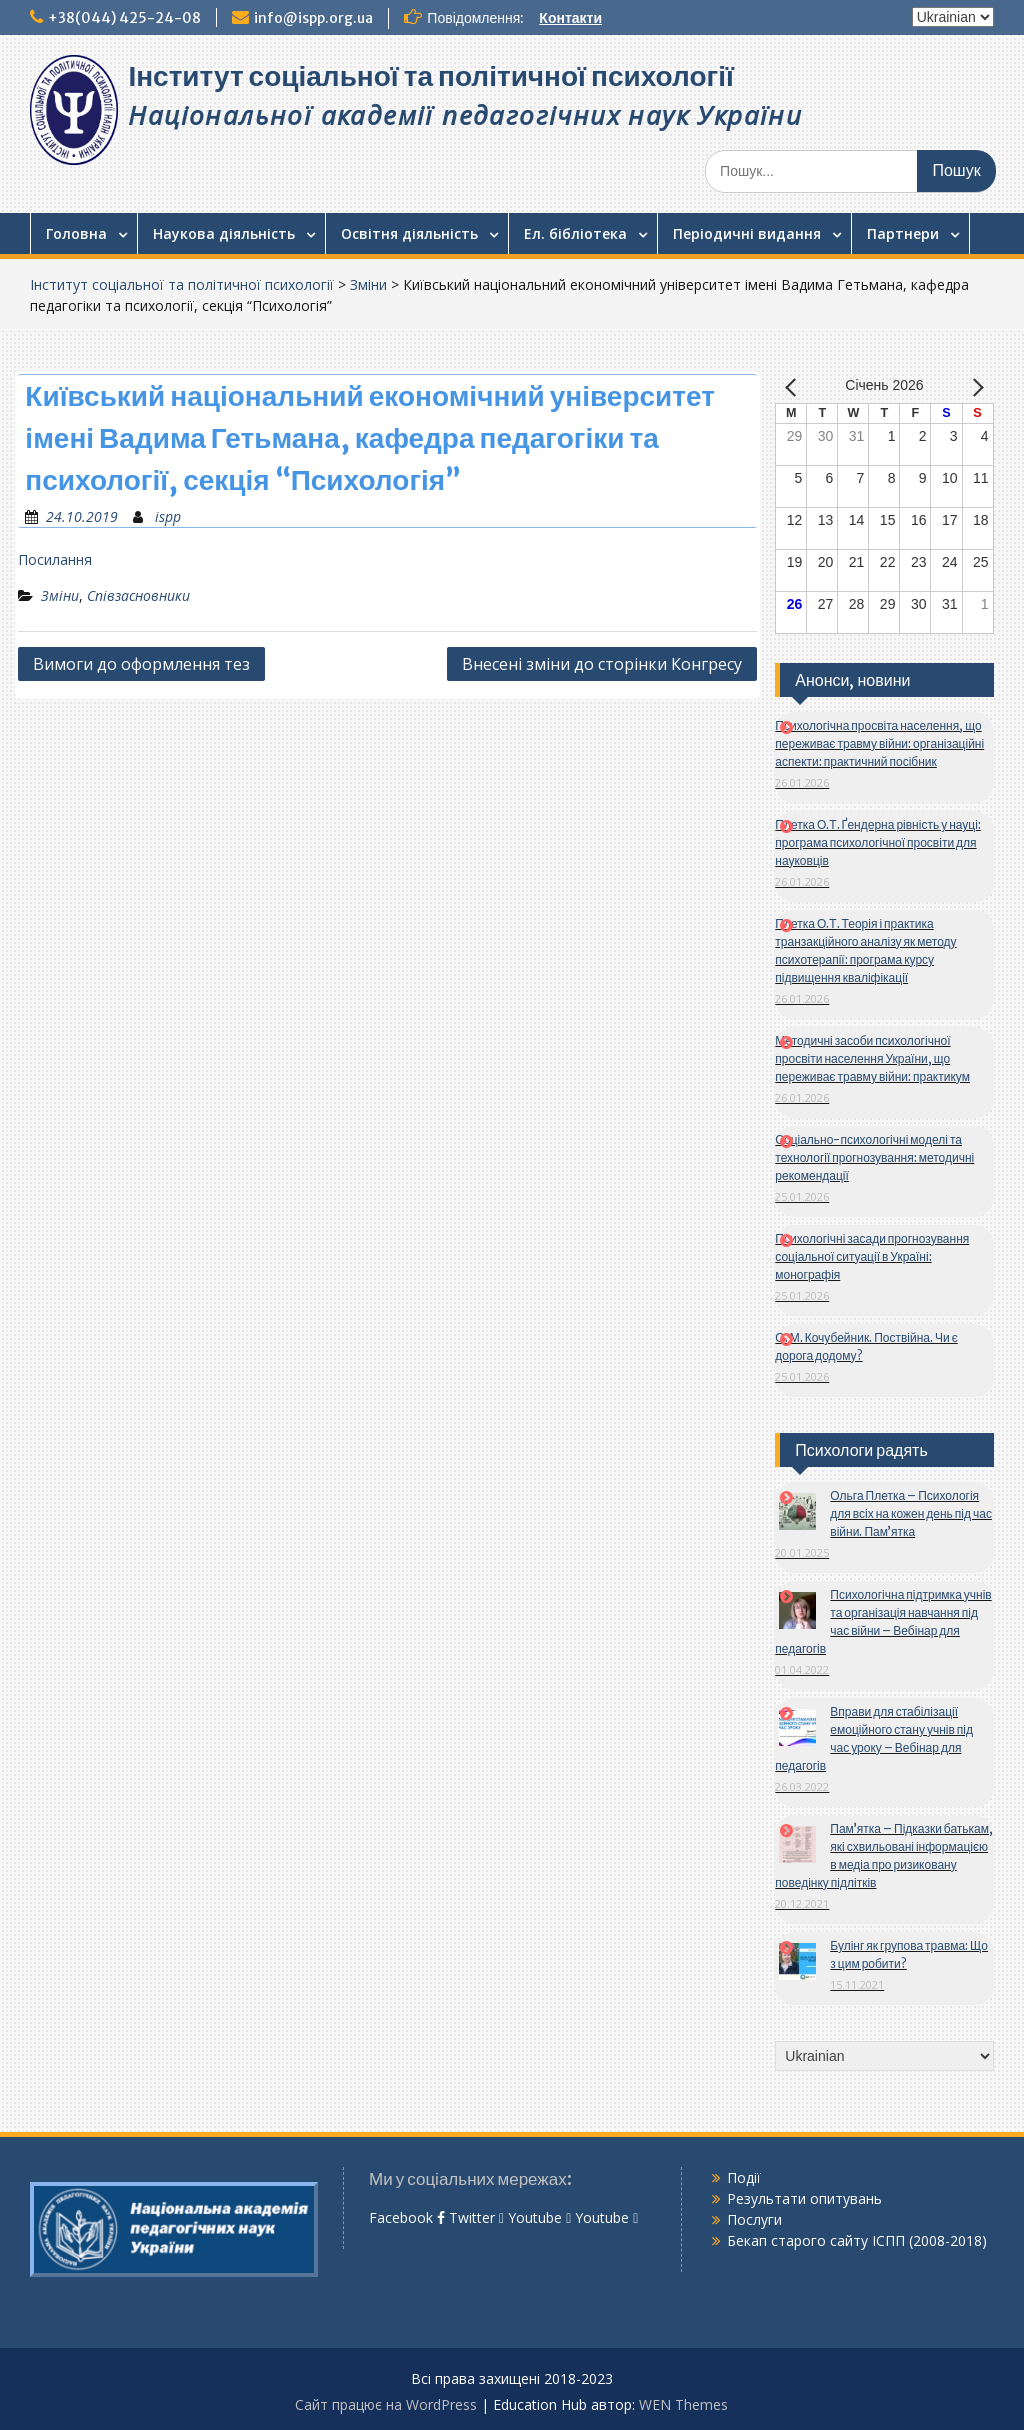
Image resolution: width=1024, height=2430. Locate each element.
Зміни (368, 284)
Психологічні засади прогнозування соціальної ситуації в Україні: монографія (872, 1256)
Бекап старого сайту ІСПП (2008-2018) (857, 2240)
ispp (168, 516)
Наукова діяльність (224, 233)
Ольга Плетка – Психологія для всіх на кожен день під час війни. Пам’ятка (911, 1513)
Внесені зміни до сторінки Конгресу (602, 664)
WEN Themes (683, 2404)
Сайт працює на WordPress (386, 2404)
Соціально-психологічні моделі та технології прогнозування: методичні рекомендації (874, 1157)
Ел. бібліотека (575, 233)
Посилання (55, 559)
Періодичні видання (747, 233)
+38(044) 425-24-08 (124, 18)
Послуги (754, 2219)
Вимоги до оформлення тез (141, 664)
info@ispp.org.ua (313, 18)
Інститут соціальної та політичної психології (430, 76)
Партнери (903, 233)
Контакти (570, 18)
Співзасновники (138, 595)
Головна (76, 233)
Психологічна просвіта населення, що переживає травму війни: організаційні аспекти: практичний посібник (879, 743)
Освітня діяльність (409, 233)
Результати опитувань (804, 2198)
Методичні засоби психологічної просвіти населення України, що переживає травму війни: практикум (872, 1058)
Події (744, 2177)
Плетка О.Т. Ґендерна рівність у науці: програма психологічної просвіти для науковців (878, 842)
